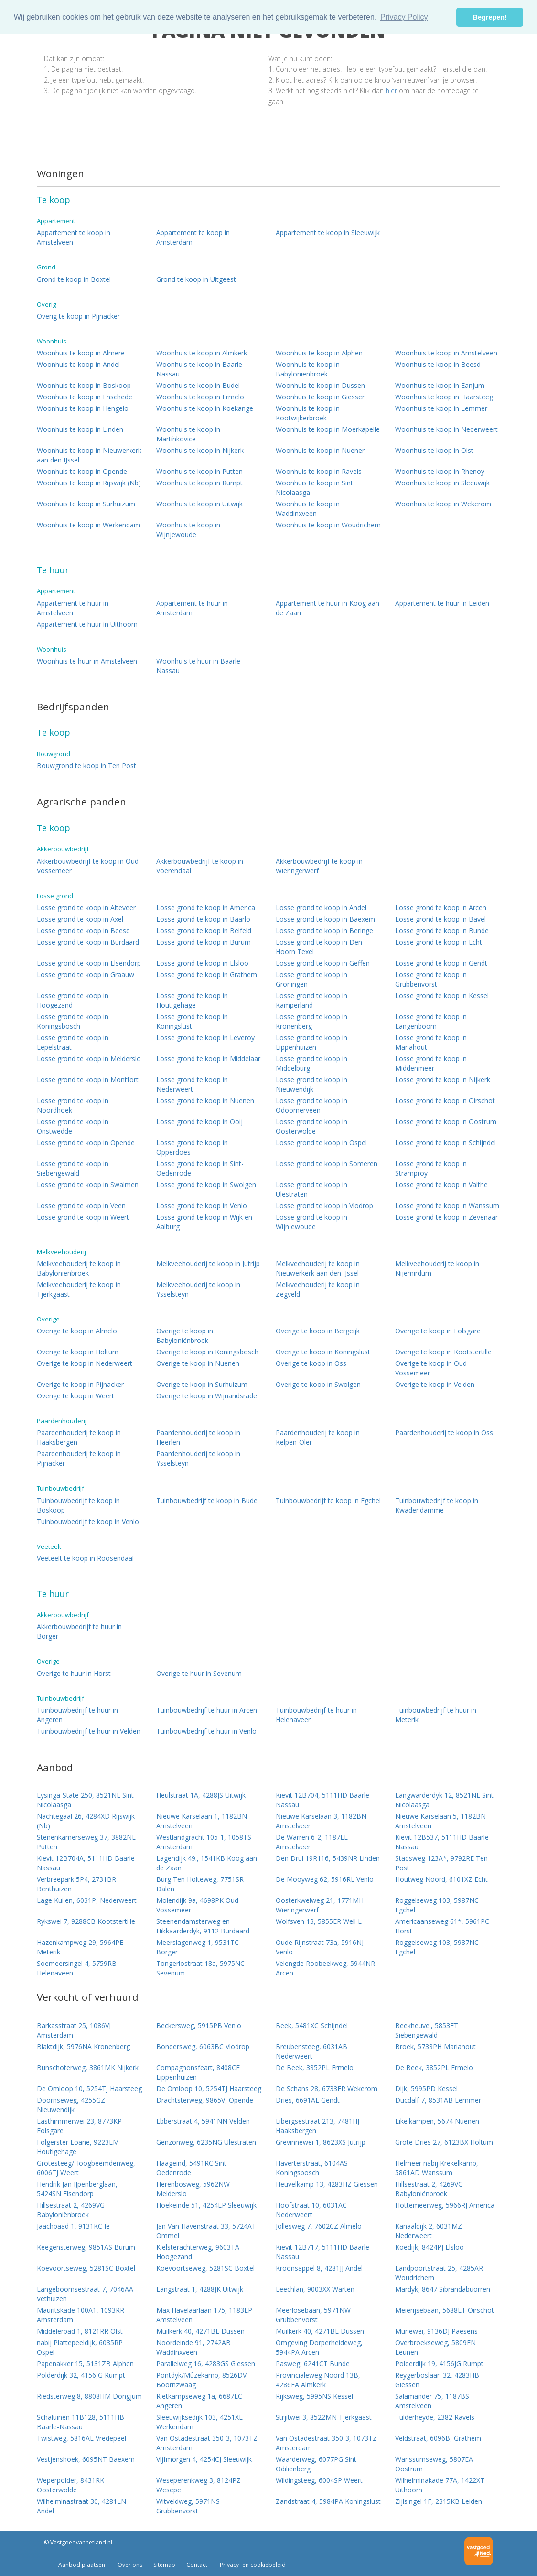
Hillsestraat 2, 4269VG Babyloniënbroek (429, 2188)
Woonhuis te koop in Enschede (84, 396)
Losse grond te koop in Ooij (199, 1121)
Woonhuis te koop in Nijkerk (200, 450)
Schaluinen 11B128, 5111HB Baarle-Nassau (80, 2422)
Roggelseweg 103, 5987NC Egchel (437, 1905)
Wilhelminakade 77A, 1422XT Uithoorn (439, 2485)
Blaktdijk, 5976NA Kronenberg (83, 2046)
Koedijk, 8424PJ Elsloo (429, 2247)
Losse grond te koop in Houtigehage (192, 1000)
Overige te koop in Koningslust (323, 1351)
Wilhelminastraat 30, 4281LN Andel (81, 2506)
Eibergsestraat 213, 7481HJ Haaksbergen (317, 2125)
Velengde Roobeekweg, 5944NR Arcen (325, 1968)
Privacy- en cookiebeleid (252, 2565)
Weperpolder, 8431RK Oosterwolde (70, 2485)
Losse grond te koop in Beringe (324, 930)
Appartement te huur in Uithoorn (87, 624)
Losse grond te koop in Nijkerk (442, 1079)
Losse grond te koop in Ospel (321, 1142)
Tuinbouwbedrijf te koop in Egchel (328, 1500)
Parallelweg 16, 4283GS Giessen (205, 2363)
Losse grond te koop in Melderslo (89, 1058)
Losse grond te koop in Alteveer (86, 907)
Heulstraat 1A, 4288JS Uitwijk (201, 1795)
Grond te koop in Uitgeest (196, 279)
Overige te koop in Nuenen (197, 1363)
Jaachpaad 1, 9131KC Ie (73, 2226)
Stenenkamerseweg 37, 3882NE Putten (86, 1842)
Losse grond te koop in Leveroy (205, 1037)
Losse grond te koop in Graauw (85, 974)
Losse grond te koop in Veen (81, 1205)
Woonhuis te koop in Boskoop (84, 385)
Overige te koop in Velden (434, 1384)
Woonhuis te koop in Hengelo (83, 408)
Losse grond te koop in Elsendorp (89, 962)
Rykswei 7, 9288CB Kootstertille (86, 1921)
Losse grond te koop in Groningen (311, 979)
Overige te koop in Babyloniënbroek (184, 1335)
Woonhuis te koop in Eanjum (439, 385)
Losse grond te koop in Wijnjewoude (311, 1222)
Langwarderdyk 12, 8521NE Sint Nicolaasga (444, 1800)
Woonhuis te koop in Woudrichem (328, 524)
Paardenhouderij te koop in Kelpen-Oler (318, 1437)
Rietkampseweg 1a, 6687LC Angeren (199, 2401)
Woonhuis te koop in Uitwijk (199, 503)
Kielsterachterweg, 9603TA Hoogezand (197, 2252)
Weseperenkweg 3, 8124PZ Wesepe (198, 2485)
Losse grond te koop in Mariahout (431, 1042)
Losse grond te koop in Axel (80, 918)
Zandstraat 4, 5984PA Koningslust (328, 2501)
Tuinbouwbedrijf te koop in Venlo (88, 1521)
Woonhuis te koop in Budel (198, 385)
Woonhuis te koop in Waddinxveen (308, 508)
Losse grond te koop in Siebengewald (72, 1168)
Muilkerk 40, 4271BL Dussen (200, 2331)
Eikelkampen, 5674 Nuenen (437, 2120)
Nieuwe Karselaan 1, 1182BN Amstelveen (201, 1821)
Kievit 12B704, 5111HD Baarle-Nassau (324, 1800)
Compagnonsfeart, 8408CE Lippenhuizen (198, 2072)
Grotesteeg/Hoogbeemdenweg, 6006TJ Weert (86, 2167)
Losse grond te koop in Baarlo (203, 918)
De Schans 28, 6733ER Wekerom (326, 2088)
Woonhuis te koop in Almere (81, 352)
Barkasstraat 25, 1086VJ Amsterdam (74, 2030)
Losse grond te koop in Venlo (201, 1205)
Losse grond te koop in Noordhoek (72, 1105)
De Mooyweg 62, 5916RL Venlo (325, 1879)
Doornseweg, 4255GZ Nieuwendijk (71, 2104)
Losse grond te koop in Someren (326, 1163)
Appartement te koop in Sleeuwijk (328, 232)
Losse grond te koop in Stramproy (431, 1168)
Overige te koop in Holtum (77, 1351)
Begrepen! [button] (490, 17)
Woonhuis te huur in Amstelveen (87, 660)
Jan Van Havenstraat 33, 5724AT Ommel (206, 2231)
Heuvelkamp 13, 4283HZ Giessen (327, 2184)
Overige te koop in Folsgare (438, 1330)
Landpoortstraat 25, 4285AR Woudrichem (439, 2273)
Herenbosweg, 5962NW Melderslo (193, 2188)
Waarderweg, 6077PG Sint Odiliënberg (316, 2464)
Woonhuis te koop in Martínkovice (188, 434)
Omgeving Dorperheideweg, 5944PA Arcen (319, 2347)
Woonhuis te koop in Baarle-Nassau (200, 369)
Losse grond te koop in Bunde (442, 930)
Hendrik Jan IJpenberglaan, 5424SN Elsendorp (77, 2188)
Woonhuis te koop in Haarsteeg (444, 396)
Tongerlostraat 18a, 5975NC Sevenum (200, 1968)
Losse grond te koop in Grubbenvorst (431, 979)
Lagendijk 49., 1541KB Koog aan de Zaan (206, 1863)
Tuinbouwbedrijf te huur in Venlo (206, 1731)
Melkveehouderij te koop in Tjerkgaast (79, 1289)
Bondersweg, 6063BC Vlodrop (202, 2046)
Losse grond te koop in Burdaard (88, 941)
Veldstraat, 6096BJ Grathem (438, 2438)
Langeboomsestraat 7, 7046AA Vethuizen (85, 2294)
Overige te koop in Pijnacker (80, 1384)
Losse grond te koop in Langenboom (431, 1021)
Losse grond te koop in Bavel (440, 918)
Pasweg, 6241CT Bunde (313, 2363)
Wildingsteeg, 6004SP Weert (319, 2480)
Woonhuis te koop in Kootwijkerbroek (308, 413)
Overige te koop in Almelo (77, 1330)
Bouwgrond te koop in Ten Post (86, 765)
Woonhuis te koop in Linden (80, 429)
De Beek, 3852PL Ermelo (315, 2067)
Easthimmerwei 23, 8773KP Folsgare (79, 2125)
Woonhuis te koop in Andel (78, 364)
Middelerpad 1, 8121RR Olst (80, 2331)
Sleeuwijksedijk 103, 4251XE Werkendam (199, 2422)
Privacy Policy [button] (404, 17)
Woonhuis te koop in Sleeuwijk (442, 482)
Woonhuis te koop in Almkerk (201, 352)
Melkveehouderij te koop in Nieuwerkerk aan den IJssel (318, 1268)
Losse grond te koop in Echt (438, 941)
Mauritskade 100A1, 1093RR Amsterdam (80, 2315)
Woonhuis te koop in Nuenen (321, 450)
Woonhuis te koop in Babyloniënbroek (308, 369)
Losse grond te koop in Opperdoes (192, 1147)
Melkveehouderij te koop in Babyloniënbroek (79, 1268)
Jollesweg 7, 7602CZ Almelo (319, 2226)
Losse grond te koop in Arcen (440, 907)
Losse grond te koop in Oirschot (445, 1100)
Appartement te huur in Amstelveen (72, 608)
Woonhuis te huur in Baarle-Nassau (199, 665)
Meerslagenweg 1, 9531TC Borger (197, 1947)
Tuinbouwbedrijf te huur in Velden (88, 1731)
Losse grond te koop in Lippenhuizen (311, 1042)
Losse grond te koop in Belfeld (203, 930)
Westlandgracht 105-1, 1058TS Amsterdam (203, 1842)
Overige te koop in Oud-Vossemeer (432, 1368)
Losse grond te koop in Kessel (442, 995)
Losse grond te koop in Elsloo (202, 962)
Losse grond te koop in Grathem (206, 974)
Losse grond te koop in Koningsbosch (72, 1021)
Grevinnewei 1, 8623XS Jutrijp (320, 2142)
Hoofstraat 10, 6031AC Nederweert (311, 2209)
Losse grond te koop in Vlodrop (324, 1205)
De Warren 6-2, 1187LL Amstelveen (312, 1842)
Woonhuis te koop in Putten (199, 471)
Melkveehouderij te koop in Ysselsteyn (198, 1289)
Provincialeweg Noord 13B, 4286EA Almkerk (318, 2380)
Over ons (129, 2565)
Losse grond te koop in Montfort (88, 1079)
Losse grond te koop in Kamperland (311, 1000)
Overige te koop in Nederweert (84, 1363)
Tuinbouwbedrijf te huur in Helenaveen (316, 1715)
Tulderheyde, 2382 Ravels (434, 2417)
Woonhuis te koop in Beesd (438, 364)
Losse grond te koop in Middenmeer (431, 1063)
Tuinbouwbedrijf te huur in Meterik (435, 1715)
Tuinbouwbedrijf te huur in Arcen (206, 1710)
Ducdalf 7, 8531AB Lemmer (438, 2099)
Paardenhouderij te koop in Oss (444, 1432)
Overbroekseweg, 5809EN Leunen (435, 2347)
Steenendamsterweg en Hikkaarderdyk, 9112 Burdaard (202, 1926)
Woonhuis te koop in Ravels (319, 471)
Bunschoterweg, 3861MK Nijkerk (88, 2067)
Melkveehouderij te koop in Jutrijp (208, 1263)
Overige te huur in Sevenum (199, 1673)
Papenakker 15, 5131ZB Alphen (85, 2363)
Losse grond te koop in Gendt (441, 962)
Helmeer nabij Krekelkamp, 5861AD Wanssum (436, 2167)
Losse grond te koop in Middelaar (208, 1058)
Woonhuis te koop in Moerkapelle (328, 429)
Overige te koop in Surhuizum (201, 1384)
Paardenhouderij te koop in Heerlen (198, 1437)
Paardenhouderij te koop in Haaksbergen (79, 1437)
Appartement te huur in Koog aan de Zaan (327, 608)
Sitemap (164, 2565)
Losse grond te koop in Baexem (325, 918)
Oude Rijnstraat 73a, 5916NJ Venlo (320, 1947)
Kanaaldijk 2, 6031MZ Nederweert (428, 2231)
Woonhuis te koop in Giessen (321, 396)
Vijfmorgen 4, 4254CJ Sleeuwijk (204, 2459)
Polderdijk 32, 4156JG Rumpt (81, 2375)
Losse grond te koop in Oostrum (445, 1121)
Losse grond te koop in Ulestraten (311, 1189)
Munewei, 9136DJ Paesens (436, 2331)
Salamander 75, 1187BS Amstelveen (432, 2401)
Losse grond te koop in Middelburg (311, 1063)
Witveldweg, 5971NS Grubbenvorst (188, 2506)
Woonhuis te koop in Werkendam (88, 524)
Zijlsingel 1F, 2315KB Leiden (438, 2501)
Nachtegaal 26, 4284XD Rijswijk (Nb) (86, 1821)
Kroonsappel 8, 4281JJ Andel (319, 2268)
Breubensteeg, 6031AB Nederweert (311, 2051)
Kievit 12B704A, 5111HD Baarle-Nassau (87, 1863)
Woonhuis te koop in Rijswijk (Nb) (89, 482)
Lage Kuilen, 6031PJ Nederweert (87, 1900)
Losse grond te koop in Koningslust (192, 1021)
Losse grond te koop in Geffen (323, 962)
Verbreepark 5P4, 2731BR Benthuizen (76, 1884)
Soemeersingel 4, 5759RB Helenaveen (77, 1968)
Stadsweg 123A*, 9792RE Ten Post (441, 1863)
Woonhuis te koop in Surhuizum (86, 503)
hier (391, 90)
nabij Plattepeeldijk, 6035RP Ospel (80, 2347)
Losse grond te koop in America (205, 907)
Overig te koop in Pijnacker (78, 316)
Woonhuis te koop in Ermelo (200, 396)
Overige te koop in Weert (75, 1395)
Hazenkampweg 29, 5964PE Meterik (80, 1947)
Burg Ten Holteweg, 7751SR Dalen (200, 1884)
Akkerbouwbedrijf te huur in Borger (79, 1631)
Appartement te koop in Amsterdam (193, 237)
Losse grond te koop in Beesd (83, 930)
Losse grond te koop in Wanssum (447, 1205)
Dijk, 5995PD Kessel (426, 2088)
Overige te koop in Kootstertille (443, 1351)
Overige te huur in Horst (74, 1673)
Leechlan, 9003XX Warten (315, 2289)
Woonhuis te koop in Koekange (204, 408)
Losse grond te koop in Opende (86, 1142)
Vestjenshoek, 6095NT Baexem (86, 2459)
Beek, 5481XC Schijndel (312, 2025)
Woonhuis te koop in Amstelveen (446, 352)
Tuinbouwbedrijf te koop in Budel (207, 1500)
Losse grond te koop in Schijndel (445, 1142)
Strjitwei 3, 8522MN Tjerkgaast (324, 2417)
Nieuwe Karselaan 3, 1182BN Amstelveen (321, 1821)
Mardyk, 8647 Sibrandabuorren (442, 2289)
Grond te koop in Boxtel (74, 279)
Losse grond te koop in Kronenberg (311, 1021)
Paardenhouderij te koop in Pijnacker (79, 1458)
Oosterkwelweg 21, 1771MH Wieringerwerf (320, 1905)
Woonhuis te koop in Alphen (319, 352)
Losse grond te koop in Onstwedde (72, 1126)
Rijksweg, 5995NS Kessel (314, 2396)
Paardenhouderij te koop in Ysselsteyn (198, 1458)
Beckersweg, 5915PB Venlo (198, 2025)
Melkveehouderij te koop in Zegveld (318, 1289)
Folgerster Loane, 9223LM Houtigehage (78, 2146)
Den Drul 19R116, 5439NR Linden (328, 1858)
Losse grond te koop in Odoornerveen (311, 1105)
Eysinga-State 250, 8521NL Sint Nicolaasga (85, 1800)
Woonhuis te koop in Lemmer (441, 408)
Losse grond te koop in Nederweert (192, 1084)
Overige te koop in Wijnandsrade (206, 1395)
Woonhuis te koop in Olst (434, 450)
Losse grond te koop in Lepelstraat (72, 1042)
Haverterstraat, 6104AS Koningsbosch (312, 2167)
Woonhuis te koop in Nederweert (446, 429)
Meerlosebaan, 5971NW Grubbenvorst (313, 2315)
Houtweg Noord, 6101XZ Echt (441, 1879)
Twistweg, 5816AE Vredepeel (81, 2438)
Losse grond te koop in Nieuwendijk (311, 1084)
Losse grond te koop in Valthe (441, 1184)
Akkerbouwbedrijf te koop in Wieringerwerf (319, 866)
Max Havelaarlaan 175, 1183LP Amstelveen (204, 2315)
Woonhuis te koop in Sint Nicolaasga (314, 487)
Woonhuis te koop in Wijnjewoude (188, 529)
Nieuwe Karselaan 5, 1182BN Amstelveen (440, 1821)
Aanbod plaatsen (81, 2565)
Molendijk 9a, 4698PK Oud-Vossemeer (198, 1905)
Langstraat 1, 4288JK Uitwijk (199, 2289)
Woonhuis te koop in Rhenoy (439, 471)
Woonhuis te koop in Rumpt (199, 482)
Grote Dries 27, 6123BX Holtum (444, 2142)
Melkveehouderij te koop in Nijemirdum (437, 1268)
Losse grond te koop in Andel (321, 907)
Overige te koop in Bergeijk (318, 1330)
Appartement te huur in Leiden (442, 603)
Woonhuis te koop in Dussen (320, 385)
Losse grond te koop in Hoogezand (72, 1000)
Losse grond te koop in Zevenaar (446, 1217)
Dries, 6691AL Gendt (308, 2099)
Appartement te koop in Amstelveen (73, 237)
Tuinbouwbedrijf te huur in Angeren (77, 1715)
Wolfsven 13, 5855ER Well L (319, 1921)
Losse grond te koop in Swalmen (88, 1184)
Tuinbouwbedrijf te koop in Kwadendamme (436, 1505)
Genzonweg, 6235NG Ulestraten (206, 2142)
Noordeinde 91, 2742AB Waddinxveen (193, 2347)
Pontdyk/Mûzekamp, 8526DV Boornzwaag (201, 2380)
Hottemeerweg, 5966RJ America (444, 2205)
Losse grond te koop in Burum (203, 941)
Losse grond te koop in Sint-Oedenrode (200, 1168)
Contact (196, 2565)
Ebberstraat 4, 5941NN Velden (203, 2120)
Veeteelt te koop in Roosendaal (85, 1558)
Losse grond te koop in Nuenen (205, 1100)
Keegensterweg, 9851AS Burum (86, 2247)
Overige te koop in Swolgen (318, 1384)
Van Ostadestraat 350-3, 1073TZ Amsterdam (207, 2443)
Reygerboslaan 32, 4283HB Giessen (437, 2380)
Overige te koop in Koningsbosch (207, 1351)
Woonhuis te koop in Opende (82, 471)
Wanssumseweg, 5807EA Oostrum (434, 2464)
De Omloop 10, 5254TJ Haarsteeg (89, 2088)
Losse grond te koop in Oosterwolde (311, 1126)
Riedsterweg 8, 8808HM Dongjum (89, 2396)
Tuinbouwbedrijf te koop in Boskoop (78, 1505)
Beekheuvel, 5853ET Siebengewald (426, 2030)
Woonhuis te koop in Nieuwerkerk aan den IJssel (89, 455)
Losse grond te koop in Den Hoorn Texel (319, 946)
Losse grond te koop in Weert (83, 1217)
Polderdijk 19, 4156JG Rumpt (439, 2363)
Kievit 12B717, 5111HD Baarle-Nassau (324, 2252)
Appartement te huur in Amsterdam (192, 608)
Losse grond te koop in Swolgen (206, 1184)
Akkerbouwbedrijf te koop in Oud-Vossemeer (89, 866)
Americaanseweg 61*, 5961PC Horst (442, 1926)
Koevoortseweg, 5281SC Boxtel (86, 2268)
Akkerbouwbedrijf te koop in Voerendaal (199, 866)
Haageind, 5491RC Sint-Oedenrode (192, 2167)
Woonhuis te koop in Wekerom (443, 503)
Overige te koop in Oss (311, 1363)
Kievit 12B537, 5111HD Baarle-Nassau (443, 1842)
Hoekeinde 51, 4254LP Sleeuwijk (206, 2205)
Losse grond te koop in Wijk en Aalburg (204, 1222)
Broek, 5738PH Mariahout (435, 2046)
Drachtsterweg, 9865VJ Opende (204, 2099)
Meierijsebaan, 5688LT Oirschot (444, 2310)
